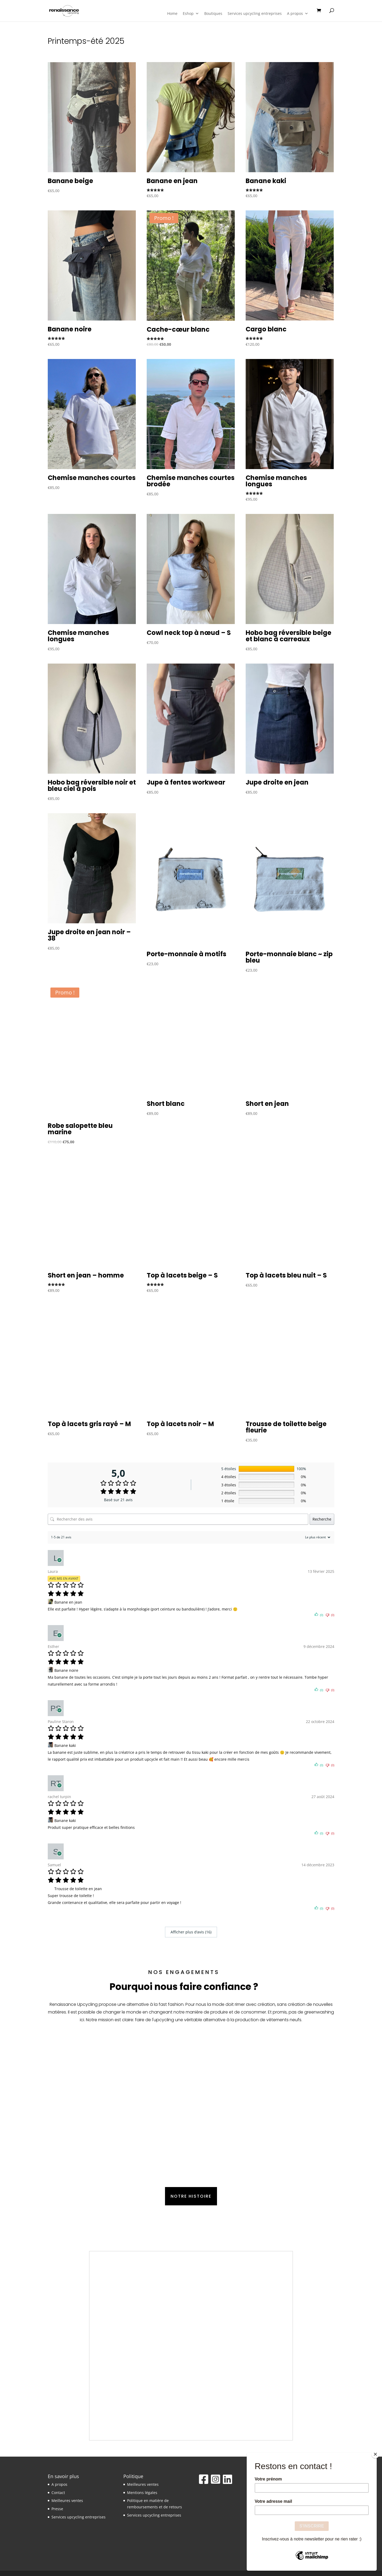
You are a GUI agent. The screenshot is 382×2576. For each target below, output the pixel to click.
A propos (297, 14)
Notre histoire (191, 2196)
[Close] (375, 2454)
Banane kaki (65, 1745)
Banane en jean (68, 1602)
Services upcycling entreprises (255, 13)
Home (172, 13)
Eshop (191, 14)
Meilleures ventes (67, 2500)
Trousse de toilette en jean (78, 1888)
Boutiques (213, 13)
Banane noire (66, 1670)
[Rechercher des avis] (178, 1519)
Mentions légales (142, 2492)
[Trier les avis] (317, 1537)
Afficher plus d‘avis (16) (191, 1931)
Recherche (321, 1519)
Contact (58, 2492)
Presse (57, 2508)
